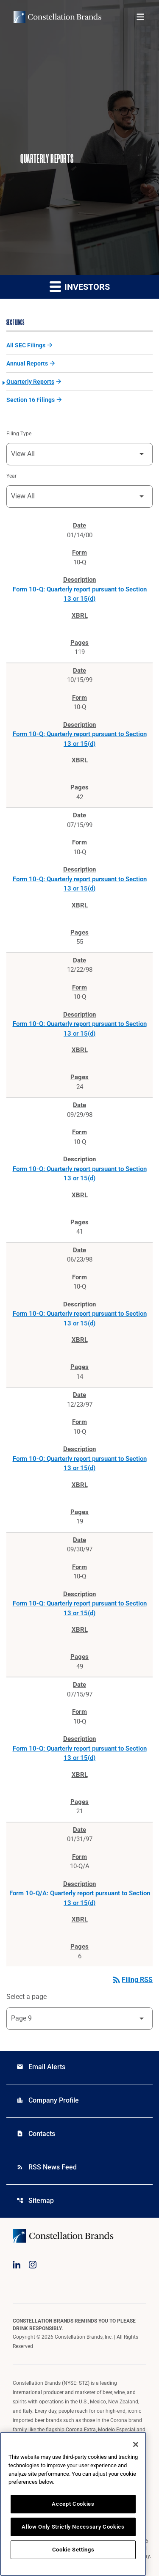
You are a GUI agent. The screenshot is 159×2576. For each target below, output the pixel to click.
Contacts (36, 2134)
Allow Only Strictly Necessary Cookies (73, 2527)
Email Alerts (41, 2067)
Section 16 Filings (30, 399)
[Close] (135, 2444)
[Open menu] (140, 17)
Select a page (26, 1997)
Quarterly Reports (30, 381)
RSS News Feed (47, 2167)
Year (11, 476)
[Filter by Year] (79, 496)
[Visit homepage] (57, 17)
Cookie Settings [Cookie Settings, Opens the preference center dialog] (73, 2549)
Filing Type (18, 434)
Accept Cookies (73, 2504)
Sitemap (35, 2201)
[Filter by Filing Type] (79, 454)
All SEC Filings (25, 345)
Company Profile (48, 2100)
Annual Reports (27, 363)
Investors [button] (80, 286)
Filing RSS (132, 1980)
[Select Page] (79, 2018)
